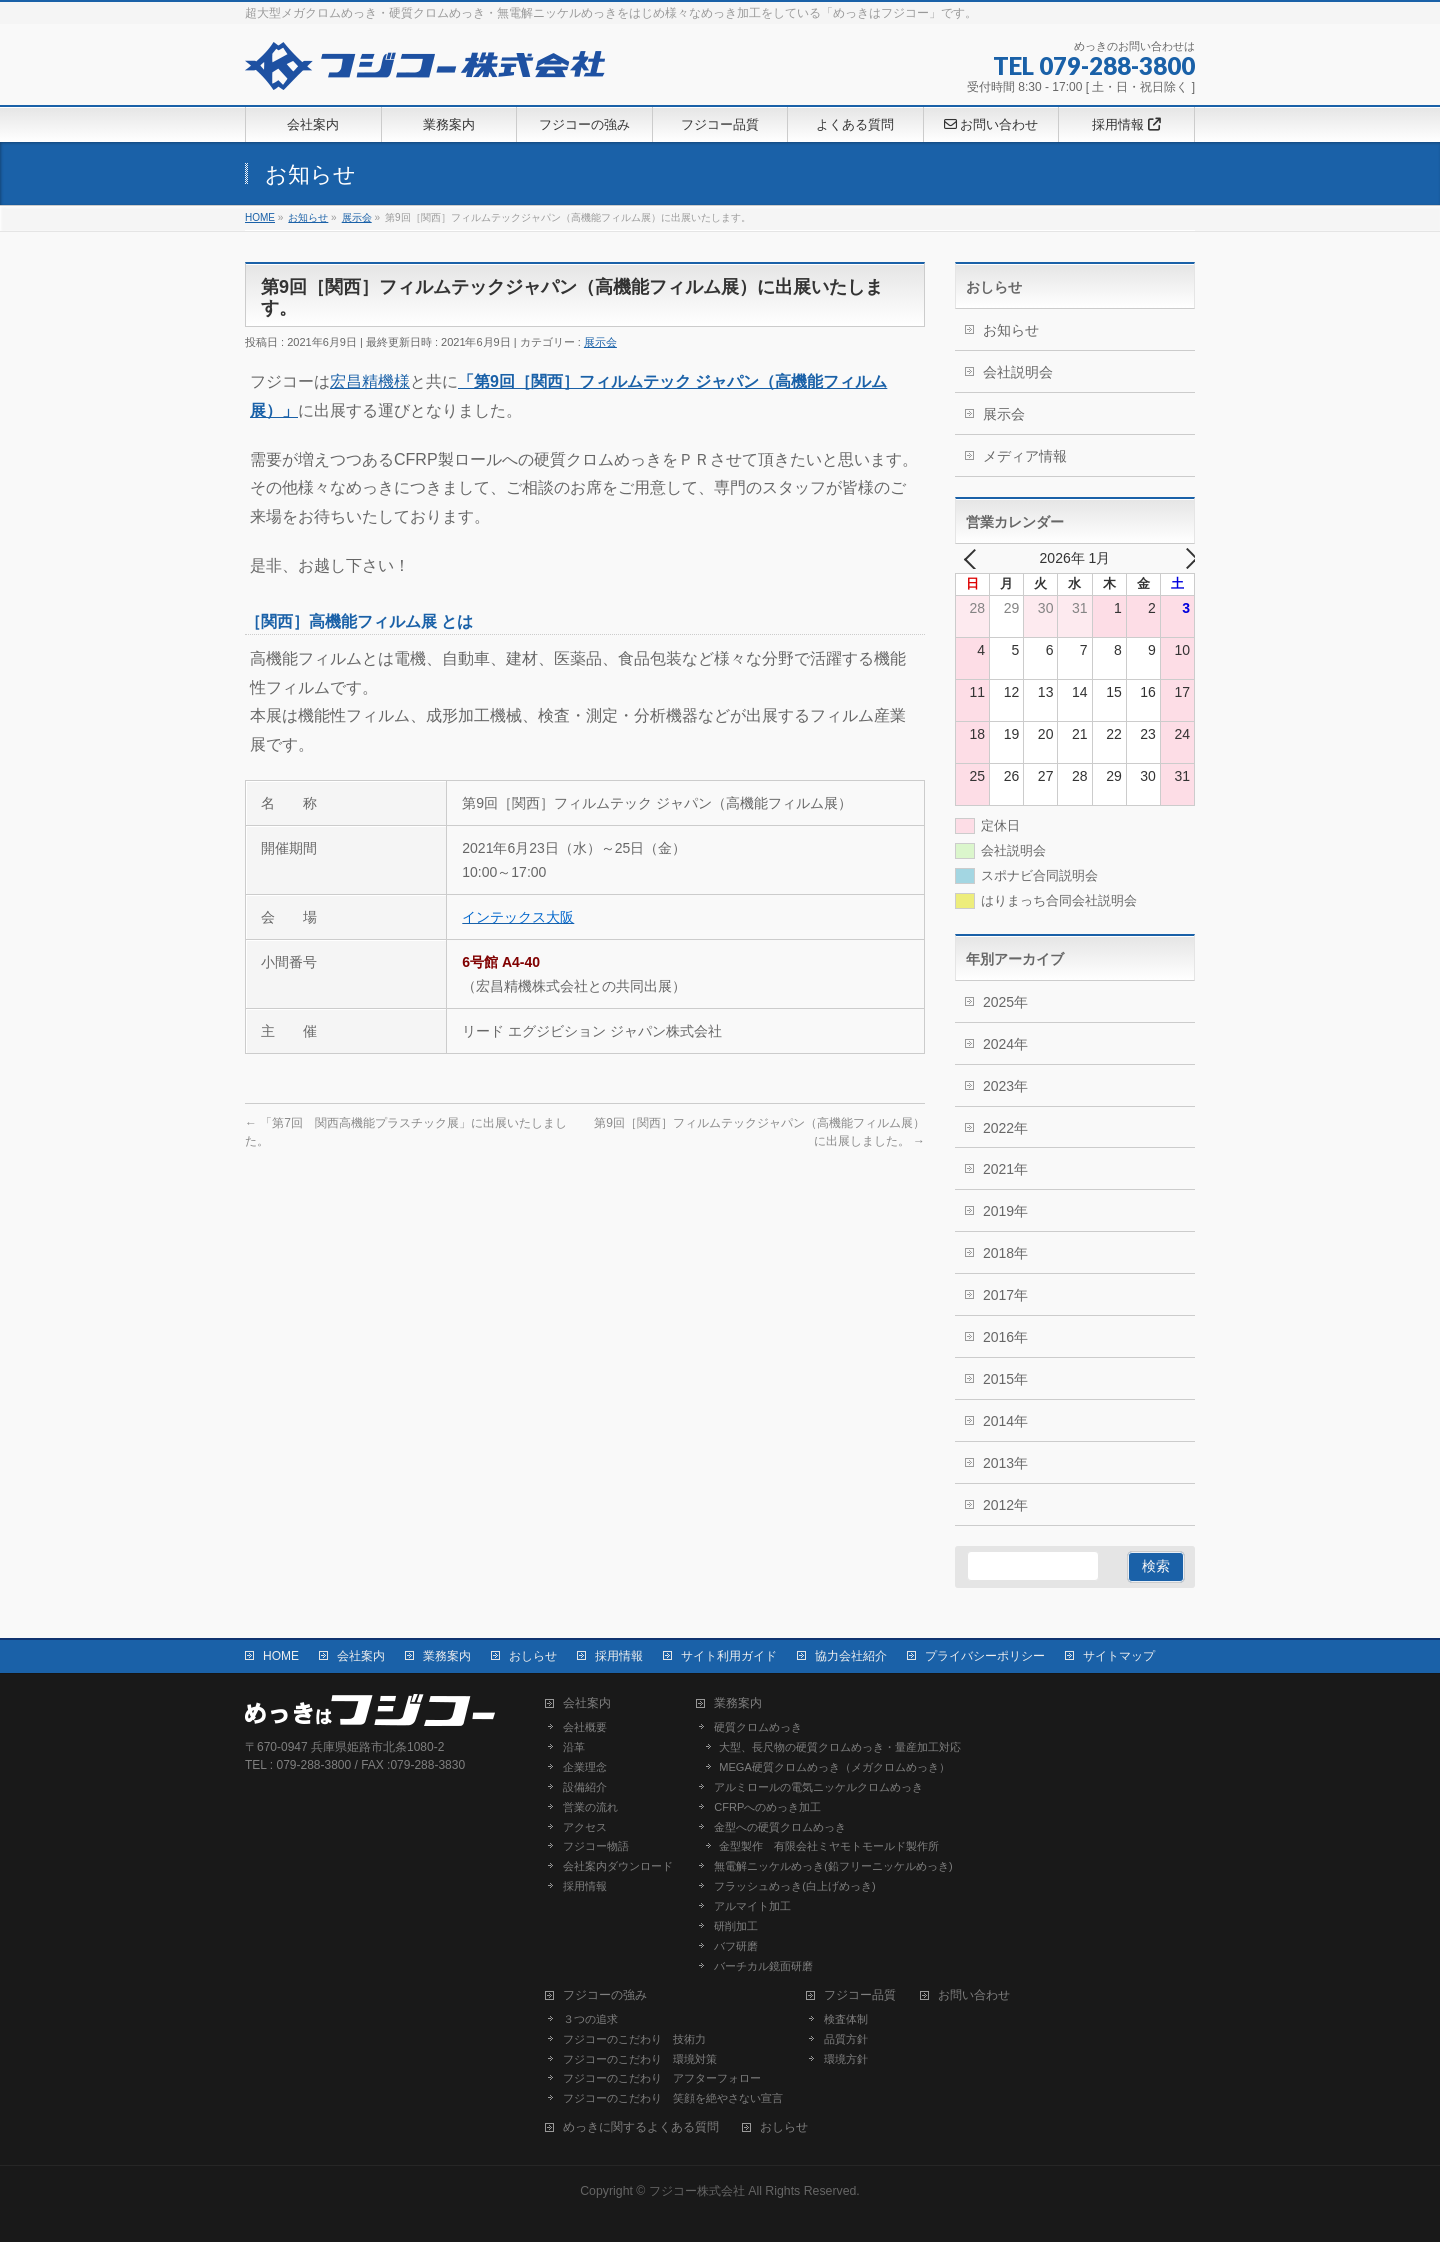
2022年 (1005, 1128)
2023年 (1005, 1086)
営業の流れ (590, 1807)
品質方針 (846, 2039)
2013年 (1005, 1463)
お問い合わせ (974, 1995)
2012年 (1005, 1505)
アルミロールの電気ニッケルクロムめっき (818, 1787)
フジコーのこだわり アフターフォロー (662, 2078)
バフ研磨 (736, 1946)
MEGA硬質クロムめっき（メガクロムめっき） (834, 1767)
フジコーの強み (605, 1995)
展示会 (600, 342)
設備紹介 (585, 1787)
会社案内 (361, 1656)
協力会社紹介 (851, 1656)
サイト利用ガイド (729, 1656)
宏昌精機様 (370, 381)
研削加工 (736, 1926)
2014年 (1005, 1421)
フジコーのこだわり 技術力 (634, 2039)
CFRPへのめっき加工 (767, 1807)
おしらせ (533, 1656)
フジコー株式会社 (697, 2191)
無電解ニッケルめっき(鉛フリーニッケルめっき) (833, 1866)
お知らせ (1011, 330)
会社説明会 (1018, 372)
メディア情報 (1025, 456)
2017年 (1005, 1295)
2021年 (1005, 1169)
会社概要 (585, 1727)
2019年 (1005, 1211)
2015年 (1005, 1379)
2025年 (1005, 1002)
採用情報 (619, 1656)
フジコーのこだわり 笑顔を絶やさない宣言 (673, 2098)
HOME (281, 1656)
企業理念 (585, 1767)
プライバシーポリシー (985, 1656)
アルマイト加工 (752, 1906)
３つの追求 (590, 2019)
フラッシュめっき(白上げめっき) (794, 1886)
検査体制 (846, 2019)
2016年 (1005, 1337)
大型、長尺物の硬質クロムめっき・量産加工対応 (840, 1747)
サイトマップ (1119, 1656)
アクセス (585, 1827)
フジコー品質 (860, 1995)
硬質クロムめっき (758, 1727)
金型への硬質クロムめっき (780, 1827)
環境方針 (846, 2059)
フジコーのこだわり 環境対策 (640, 2059)
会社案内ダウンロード (618, 1866)
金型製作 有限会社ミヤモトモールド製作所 (829, 1846)
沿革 (574, 1747)
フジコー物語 (596, 1846)
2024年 (1005, 1044)
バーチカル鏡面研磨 (763, 1966)
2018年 (1005, 1253)
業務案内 (447, 1656)
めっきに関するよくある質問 (641, 2127)
